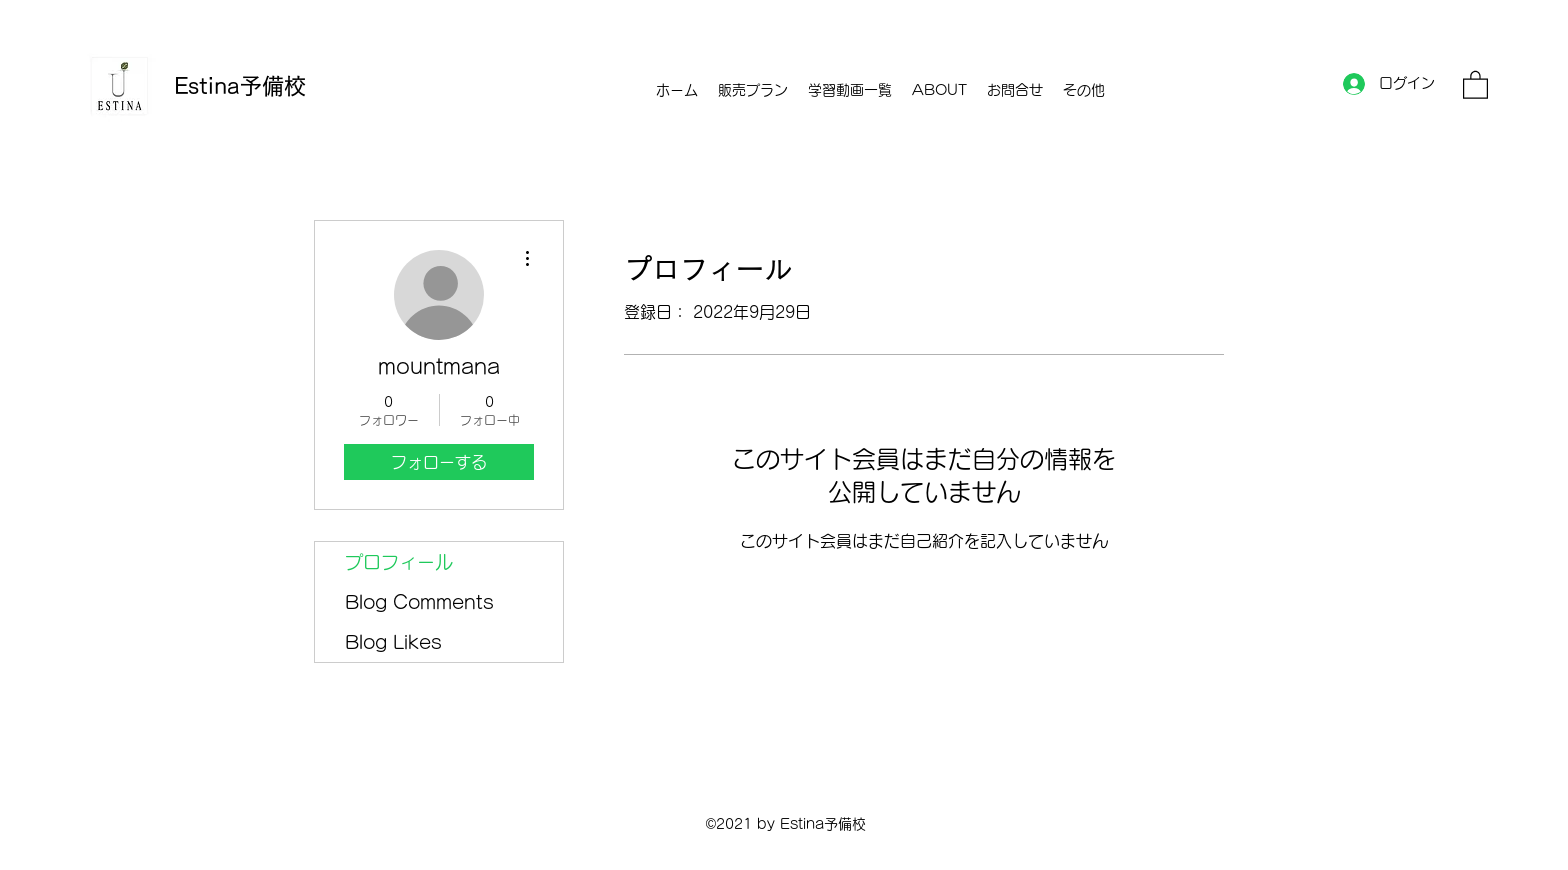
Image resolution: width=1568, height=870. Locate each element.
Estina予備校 (240, 86)
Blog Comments (419, 602)
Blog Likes (393, 642)
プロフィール (399, 562)
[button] (1475, 84)
